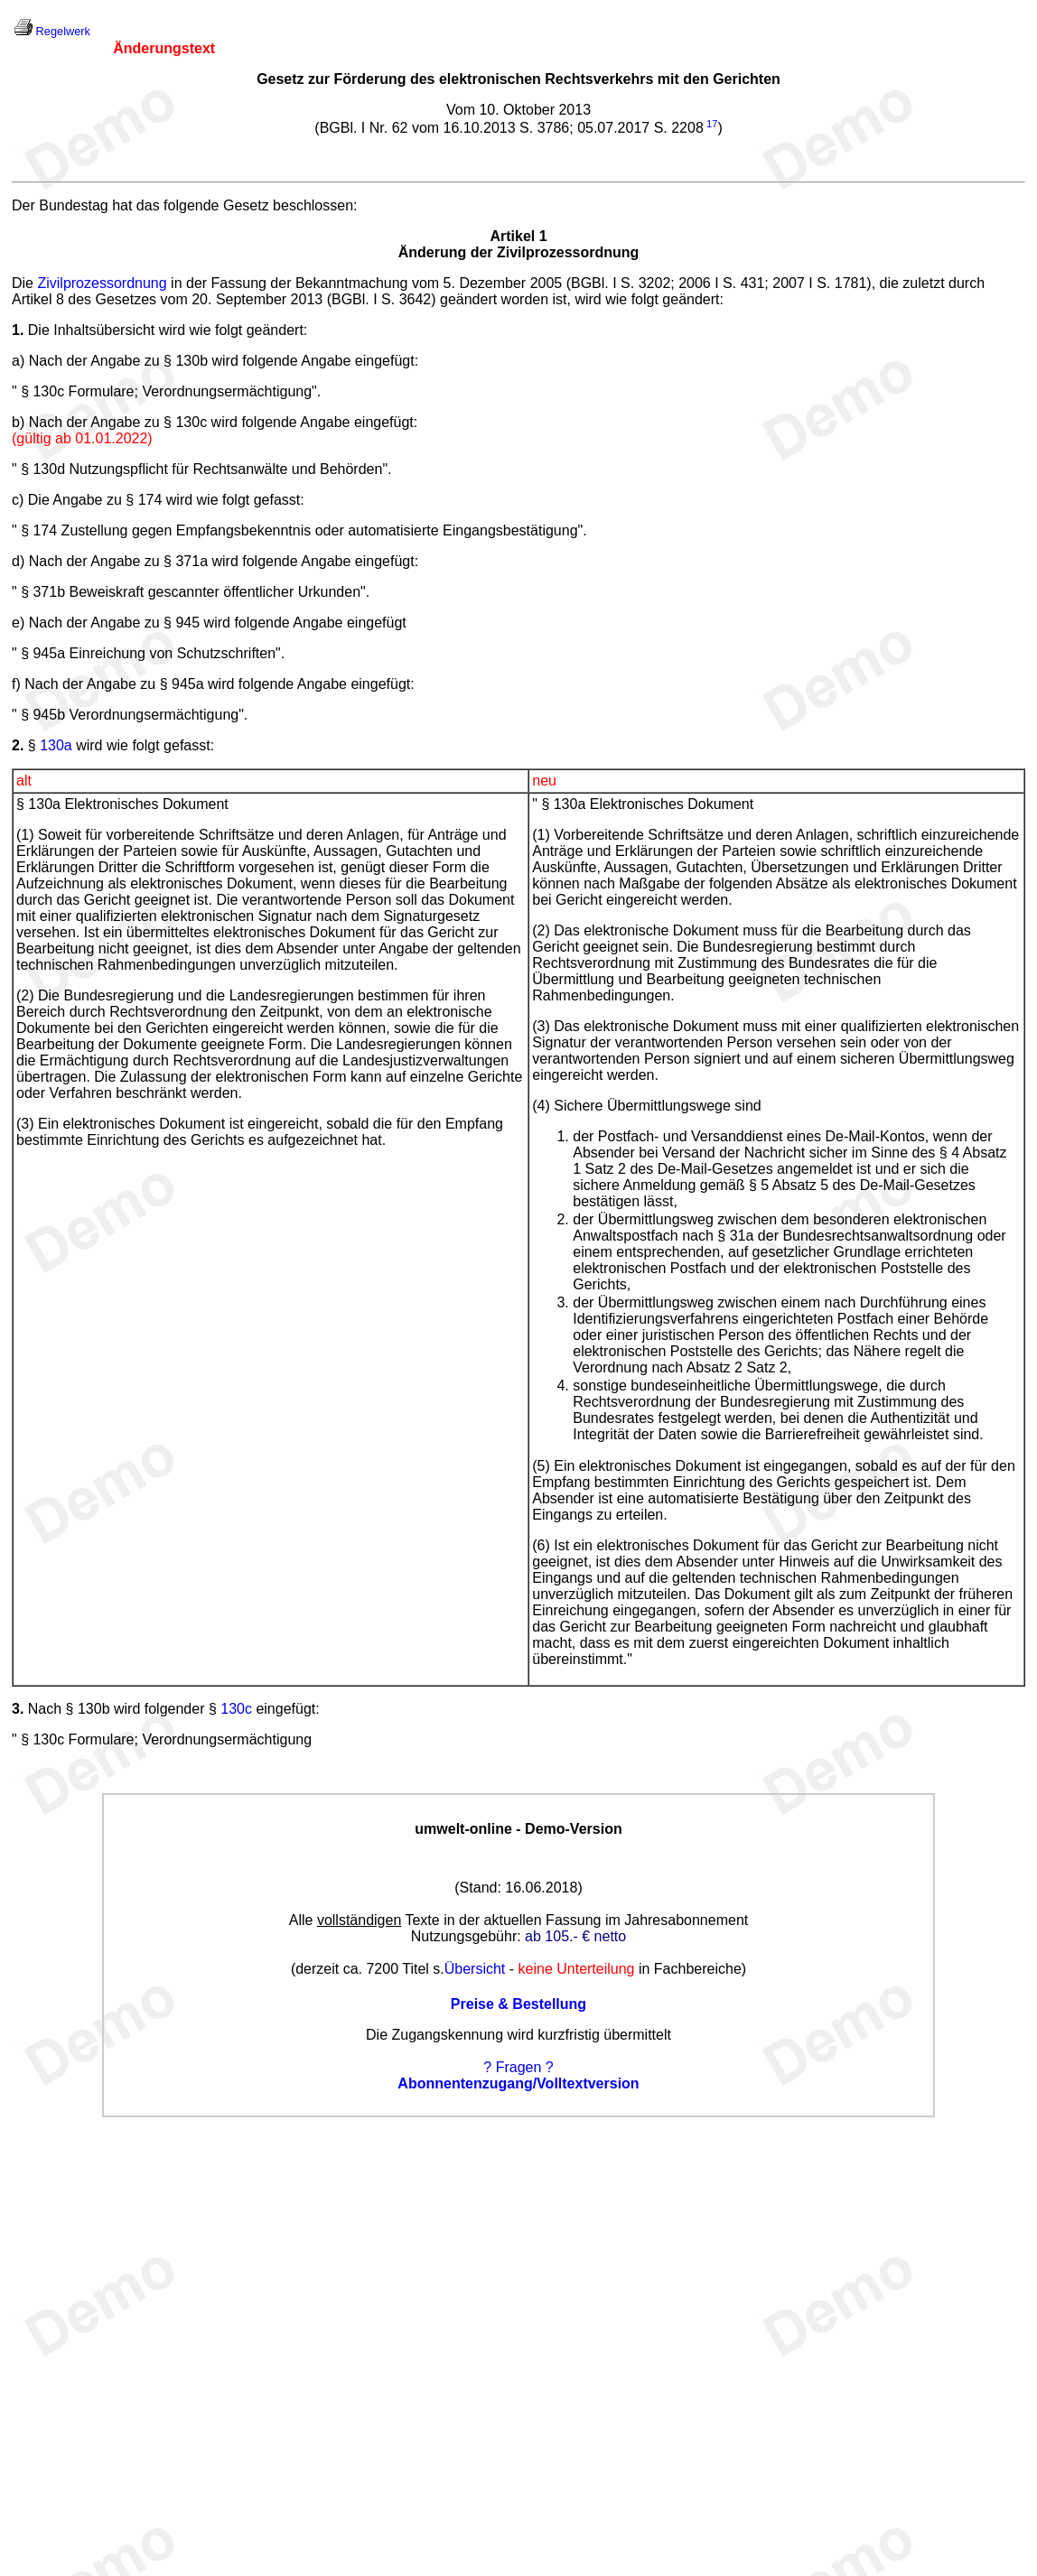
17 (711, 123)
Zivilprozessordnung (101, 283)
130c (236, 1708)
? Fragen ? (518, 2067)
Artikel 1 (518, 236)
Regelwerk (63, 31)
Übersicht (475, 1968)
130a (56, 745)
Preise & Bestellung (518, 2004)
